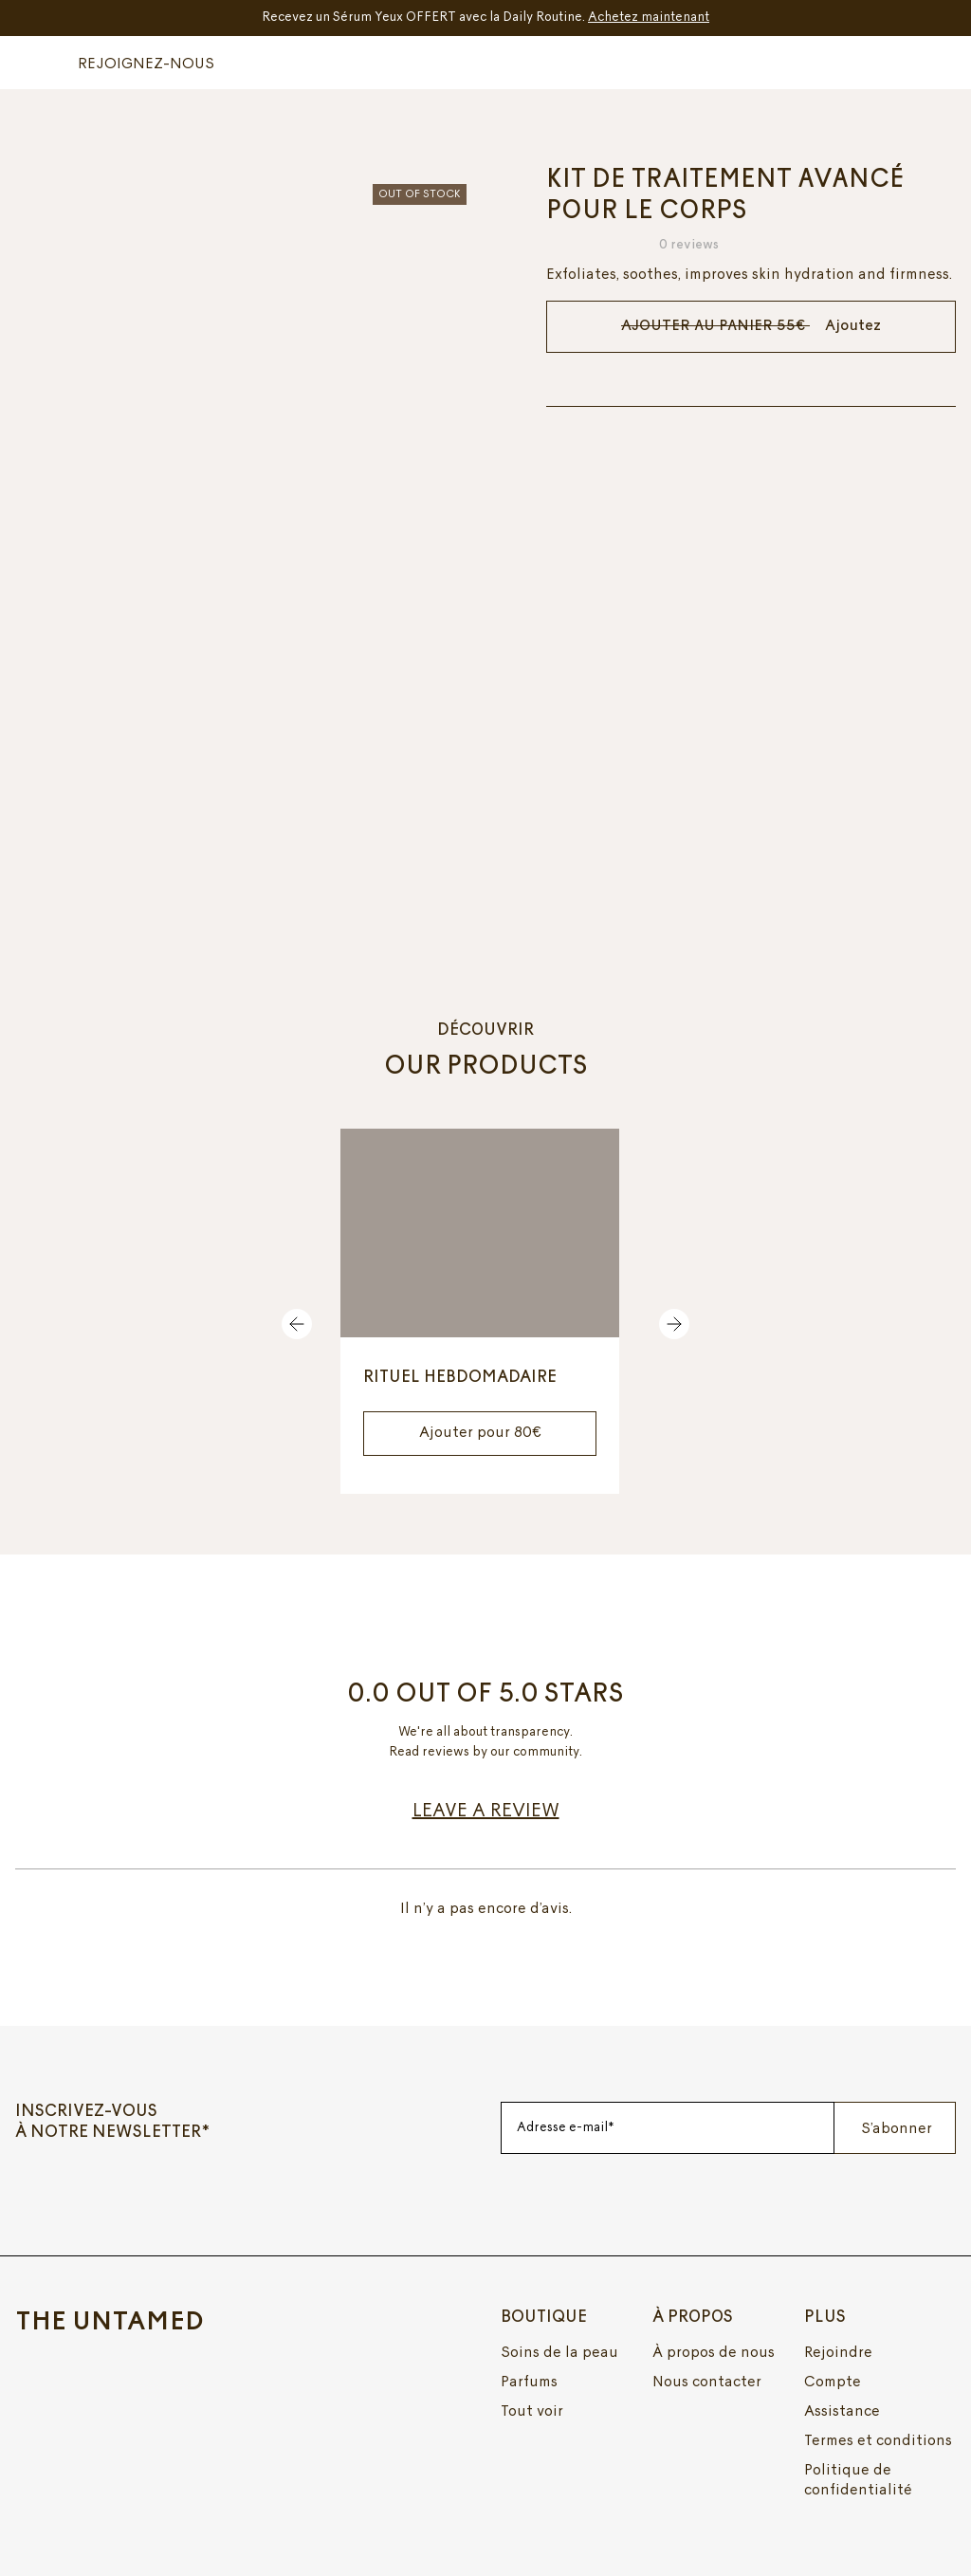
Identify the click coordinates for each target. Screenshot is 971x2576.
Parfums (529, 2381)
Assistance (842, 2411)
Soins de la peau (559, 2352)
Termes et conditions (878, 2440)
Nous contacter (706, 2381)
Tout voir (532, 2411)
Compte (832, 2381)
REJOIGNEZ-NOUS (146, 63)
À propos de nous (713, 2352)
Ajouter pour (480, 1432)
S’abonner (896, 2128)
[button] (38, 61)
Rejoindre (838, 2352)
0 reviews (688, 244)
